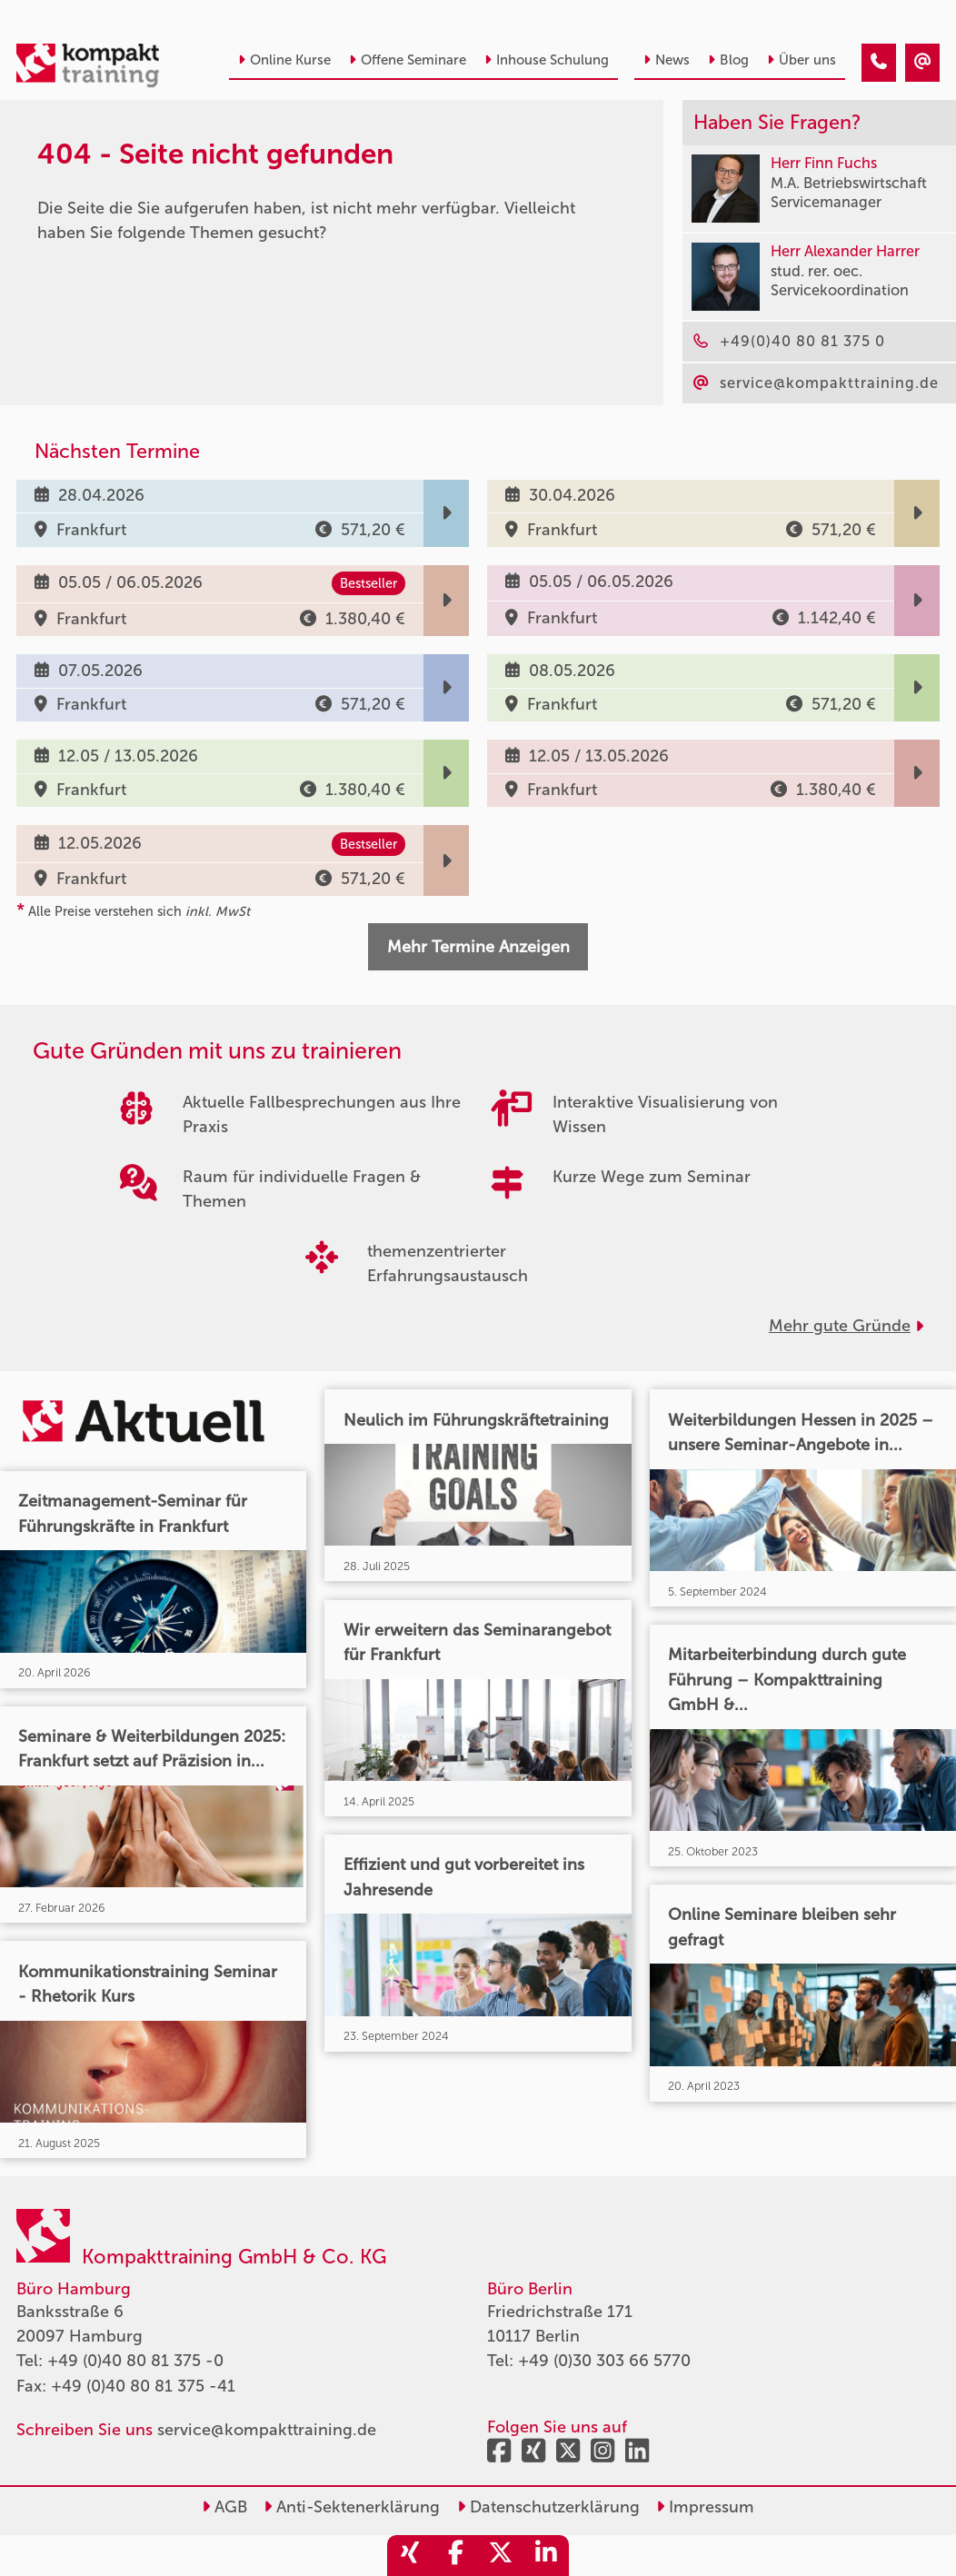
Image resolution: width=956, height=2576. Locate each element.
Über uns (801, 60)
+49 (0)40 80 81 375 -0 (135, 2361)
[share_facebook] (455, 2555)
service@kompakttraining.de (266, 2430)
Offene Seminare (407, 60)
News (666, 60)
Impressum (705, 2507)
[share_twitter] (500, 2555)
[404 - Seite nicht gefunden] (878, 63)
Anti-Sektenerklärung (352, 2507)
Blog (728, 60)
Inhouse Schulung (546, 60)
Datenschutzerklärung (548, 2507)
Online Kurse (284, 60)
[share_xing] (410, 2555)
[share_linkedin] (546, 2555)
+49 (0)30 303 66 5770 (604, 2361)
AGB (224, 2507)
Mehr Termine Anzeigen (478, 947)
